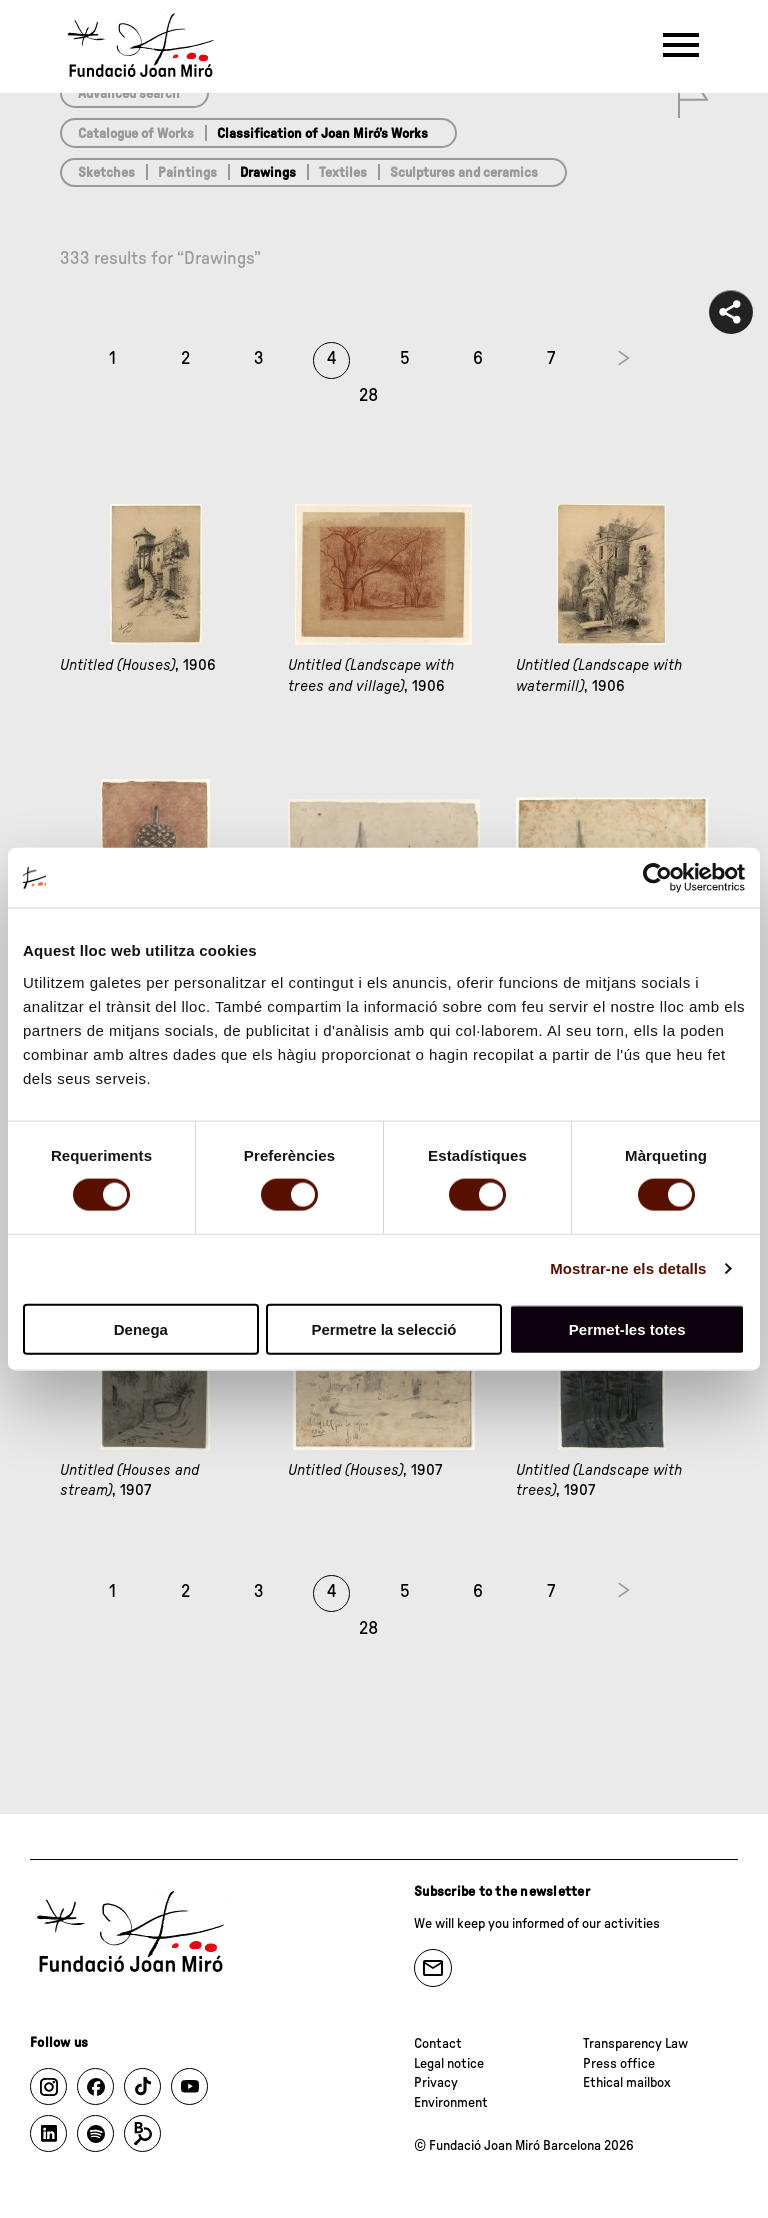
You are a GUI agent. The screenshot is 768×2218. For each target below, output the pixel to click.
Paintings (187, 173)
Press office (619, 2064)
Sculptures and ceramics (464, 173)
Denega (141, 1328)
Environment (451, 2103)
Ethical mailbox (627, 2083)
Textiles (343, 173)
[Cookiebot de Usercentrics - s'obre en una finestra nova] (657, 878)
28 (368, 396)
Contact (438, 2044)
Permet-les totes (627, 1328)
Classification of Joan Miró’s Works (322, 134)
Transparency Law (635, 2044)
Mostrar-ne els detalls (628, 1268)
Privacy (436, 2083)
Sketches (106, 173)
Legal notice (449, 2064)
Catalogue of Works (136, 134)
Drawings (268, 173)
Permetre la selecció (383, 1328)
